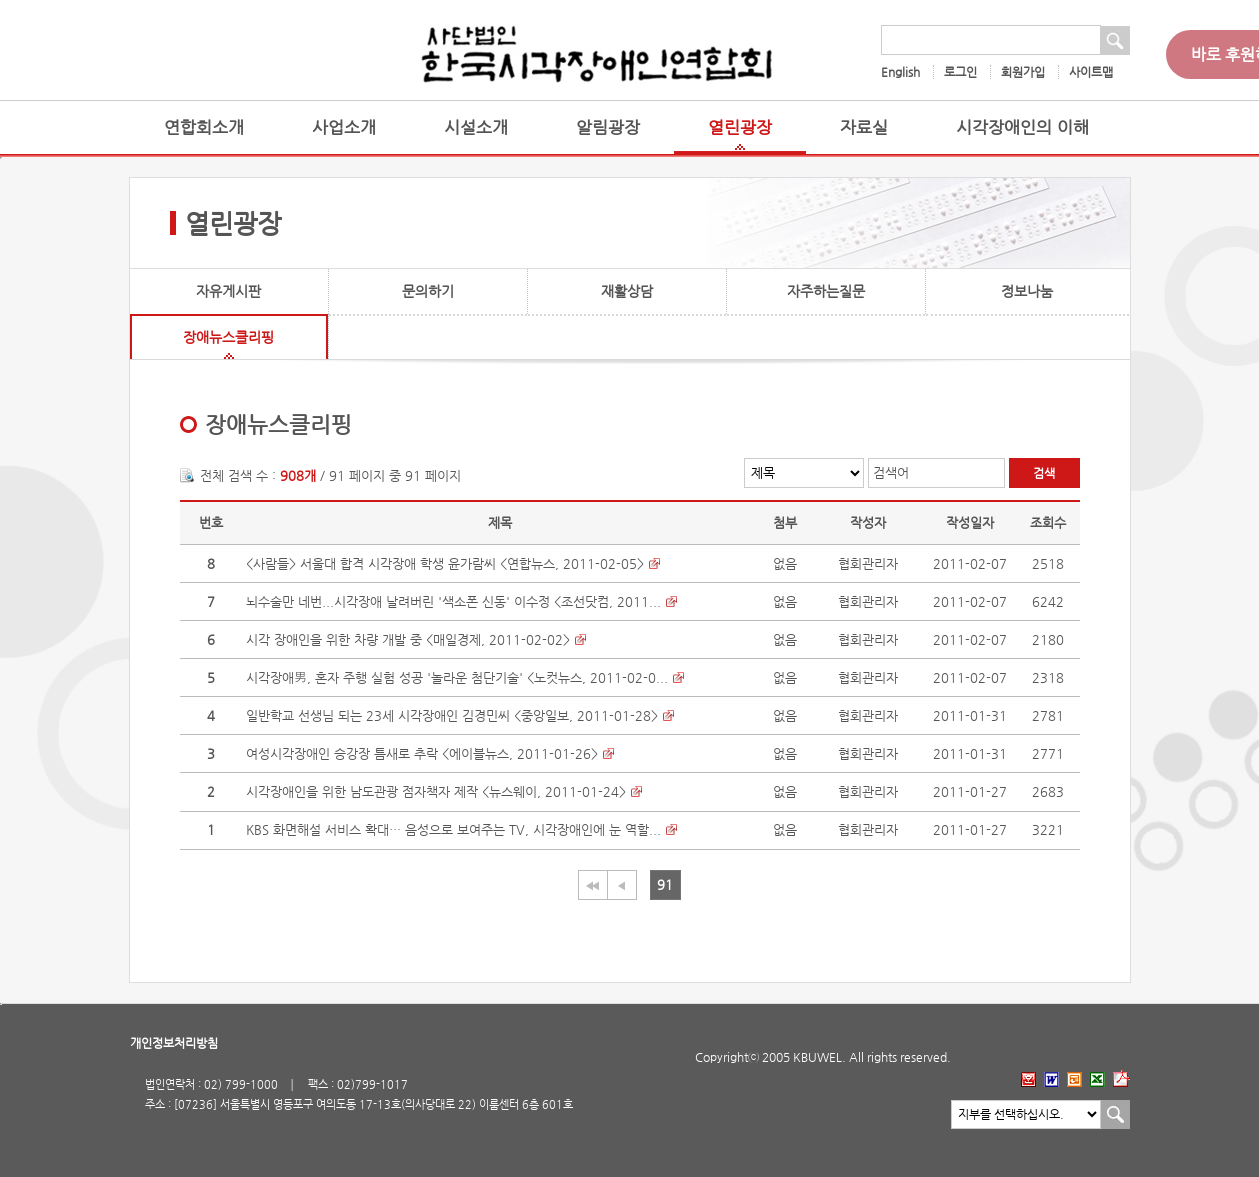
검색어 (891, 472)
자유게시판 (228, 291)
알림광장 (608, 127)
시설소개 (476, 127)
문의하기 (428, 291)
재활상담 (627, 291)
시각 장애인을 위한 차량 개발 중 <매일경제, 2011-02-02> (408, 639)
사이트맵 (1091, 72)
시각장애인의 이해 (1022, 127)
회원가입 (1023, 72)
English (900, 72)
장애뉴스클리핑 (228, 337)
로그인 (960, 72)
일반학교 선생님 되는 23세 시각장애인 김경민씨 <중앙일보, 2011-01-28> (452, 715)
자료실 (864, 127)
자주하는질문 (826, 291)
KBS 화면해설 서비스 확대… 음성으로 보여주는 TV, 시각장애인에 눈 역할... (453, 829)
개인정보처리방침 (174, 1043)
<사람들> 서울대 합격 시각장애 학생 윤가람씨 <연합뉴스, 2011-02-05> (445, 563)
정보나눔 (1027, 291)
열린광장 (740, 127)
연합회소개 (204, 127)
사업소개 (344, 127)
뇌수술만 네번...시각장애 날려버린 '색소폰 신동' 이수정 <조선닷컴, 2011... (453, 601)
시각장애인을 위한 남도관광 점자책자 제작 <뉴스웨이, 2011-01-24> (436, 791)
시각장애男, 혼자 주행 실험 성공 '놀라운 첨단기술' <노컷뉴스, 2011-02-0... (457, 677)
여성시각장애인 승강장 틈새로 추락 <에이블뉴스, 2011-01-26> (422, 753)
